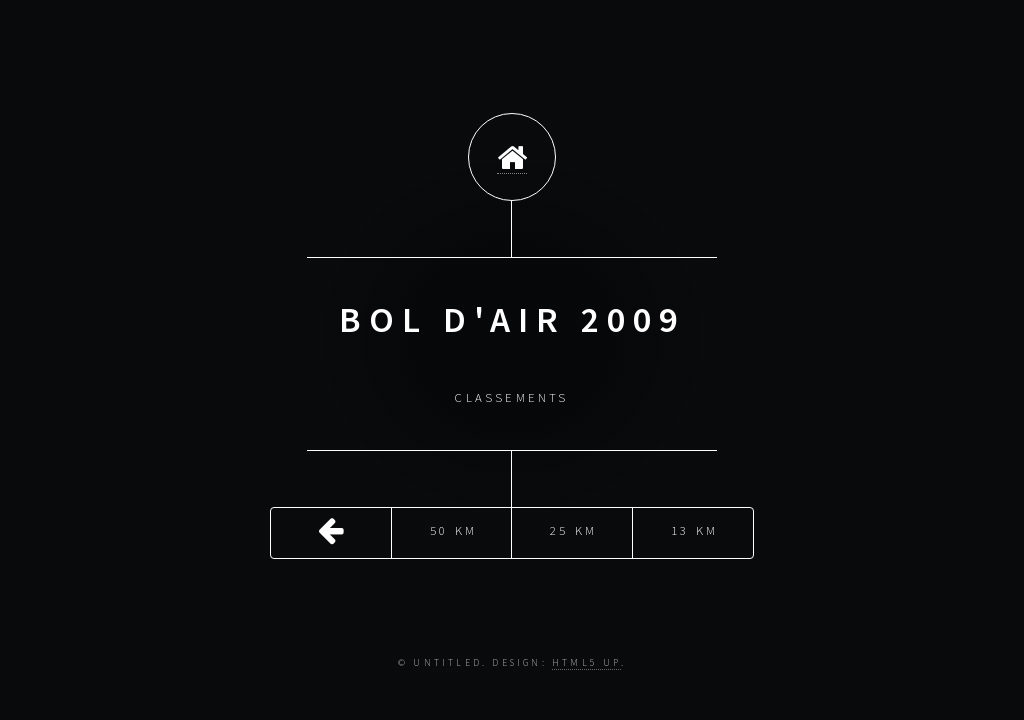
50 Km (453, 528)
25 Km (573, 528)
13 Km (694, 528)
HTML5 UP (586, 663)
